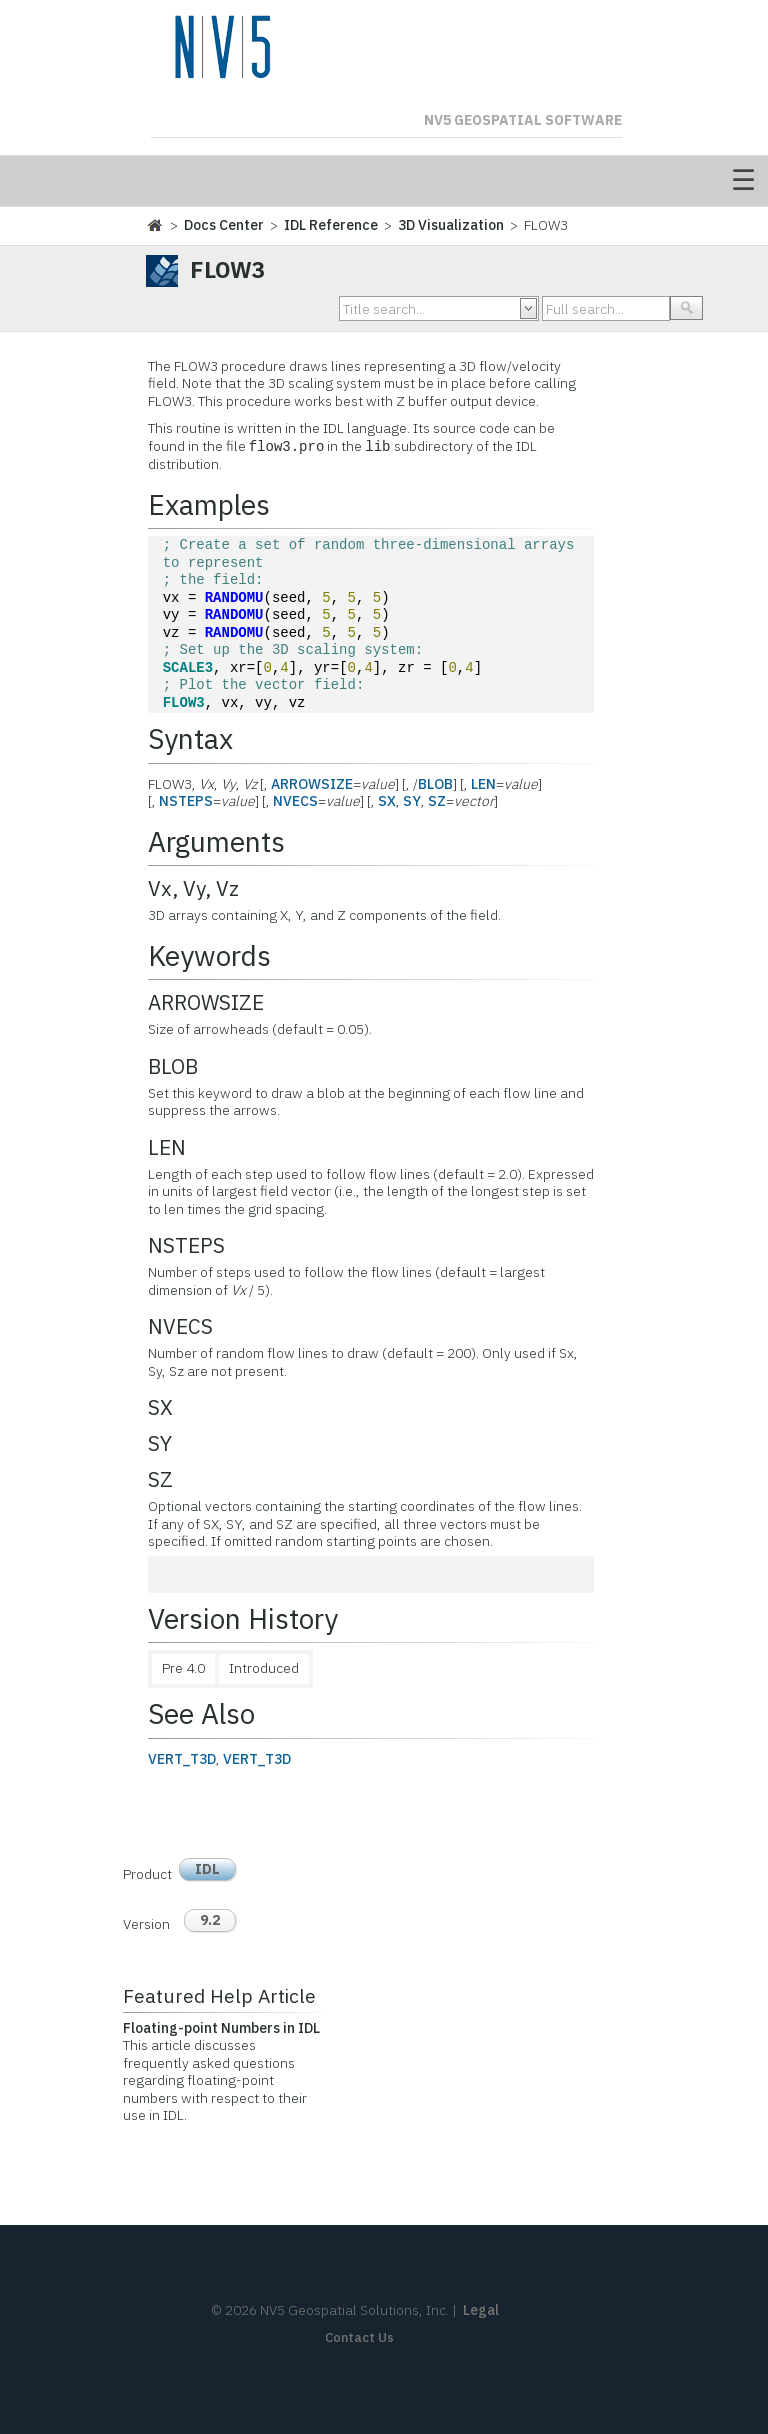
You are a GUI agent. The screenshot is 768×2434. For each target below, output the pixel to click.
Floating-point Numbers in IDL (221, 2028)
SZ (437, 801)
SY (412, 801)
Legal (481, 2310)
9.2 (210, 1920)
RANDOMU (234, 598)
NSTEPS (186, 801)
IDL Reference (331, 225)
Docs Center (224, 225)
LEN (483, 784)
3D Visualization (451, 225)
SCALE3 (188, 668)
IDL (207, 1869)
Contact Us (359, 2337)
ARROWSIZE (312, 784)
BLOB (435, 784)
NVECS (295, 801)
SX (387, 801)
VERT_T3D (182, 1759)
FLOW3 (184, 703)
